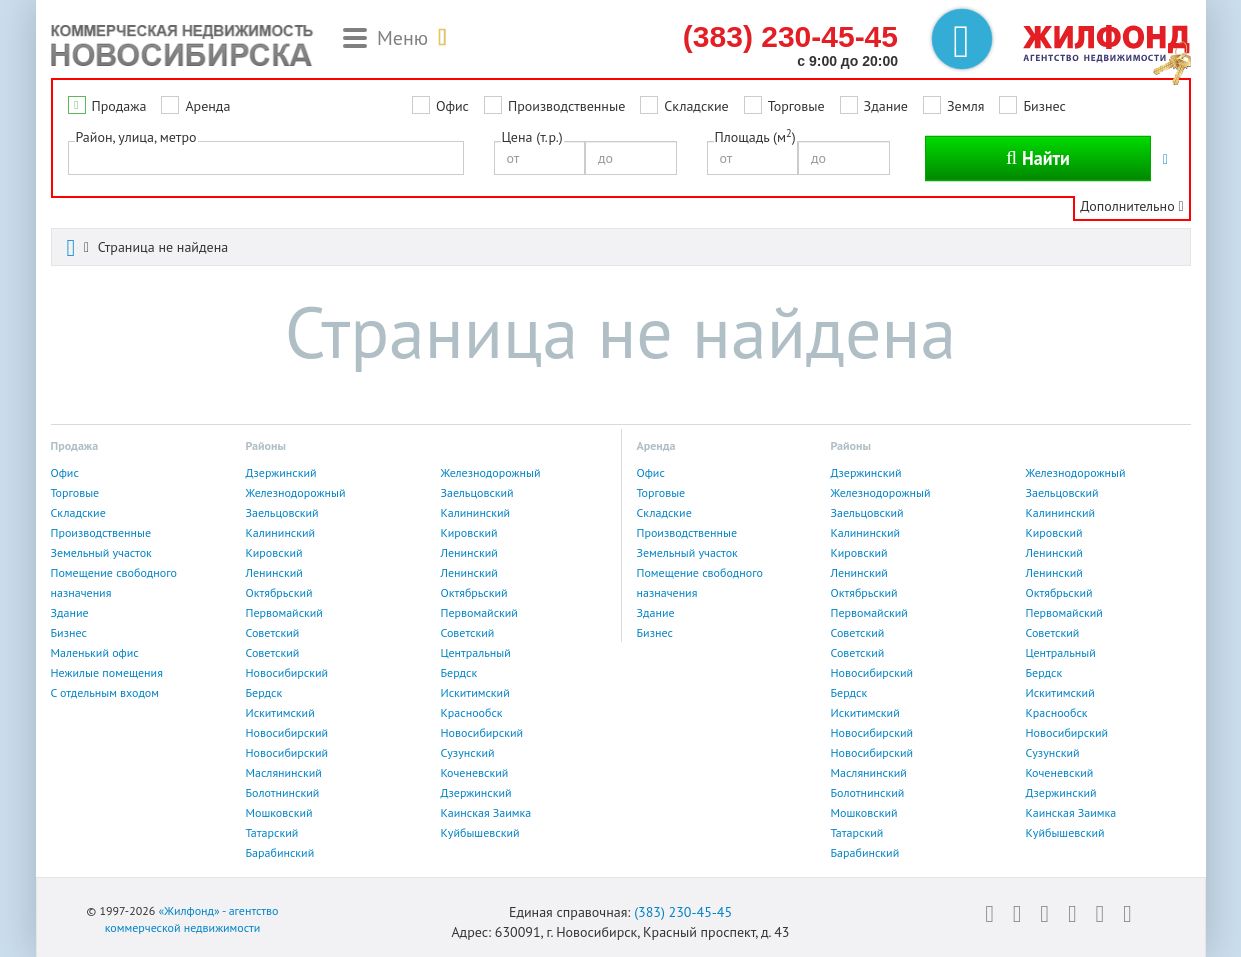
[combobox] (266, 158)
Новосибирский (287, 672)
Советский (273, 632)
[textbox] (79, 157)
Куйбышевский (480, 832)
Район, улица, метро (136, 137)
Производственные (566, 106)
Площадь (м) (755, 136)
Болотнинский (283, 792)
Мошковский (279, 812)
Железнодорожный (491, 472)
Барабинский (280, 852)
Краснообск (472, 712)
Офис (452, 106)
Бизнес (1044, 106)
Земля (965, 106)
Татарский (272, 832)
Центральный (476, 652)
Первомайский (284, 612)
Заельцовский (477, 492)
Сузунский (468, 752)
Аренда (207, 106)
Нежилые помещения (107, 672)
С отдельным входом (105, 692)
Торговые (796, 106)
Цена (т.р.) (532, 137)
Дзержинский (281, 472)
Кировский (469, 532)
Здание (886, 106)
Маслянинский (284, 772)
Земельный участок (101, 552)
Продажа (119, 106)
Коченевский (475, 772)
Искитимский (475, 692)
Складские (696, 106)
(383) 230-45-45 (683, 912)
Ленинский (469, 552)
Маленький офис (95, 652)
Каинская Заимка (486, 812)
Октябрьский (279, 592)
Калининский (476, 512)
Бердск (459, 672)
